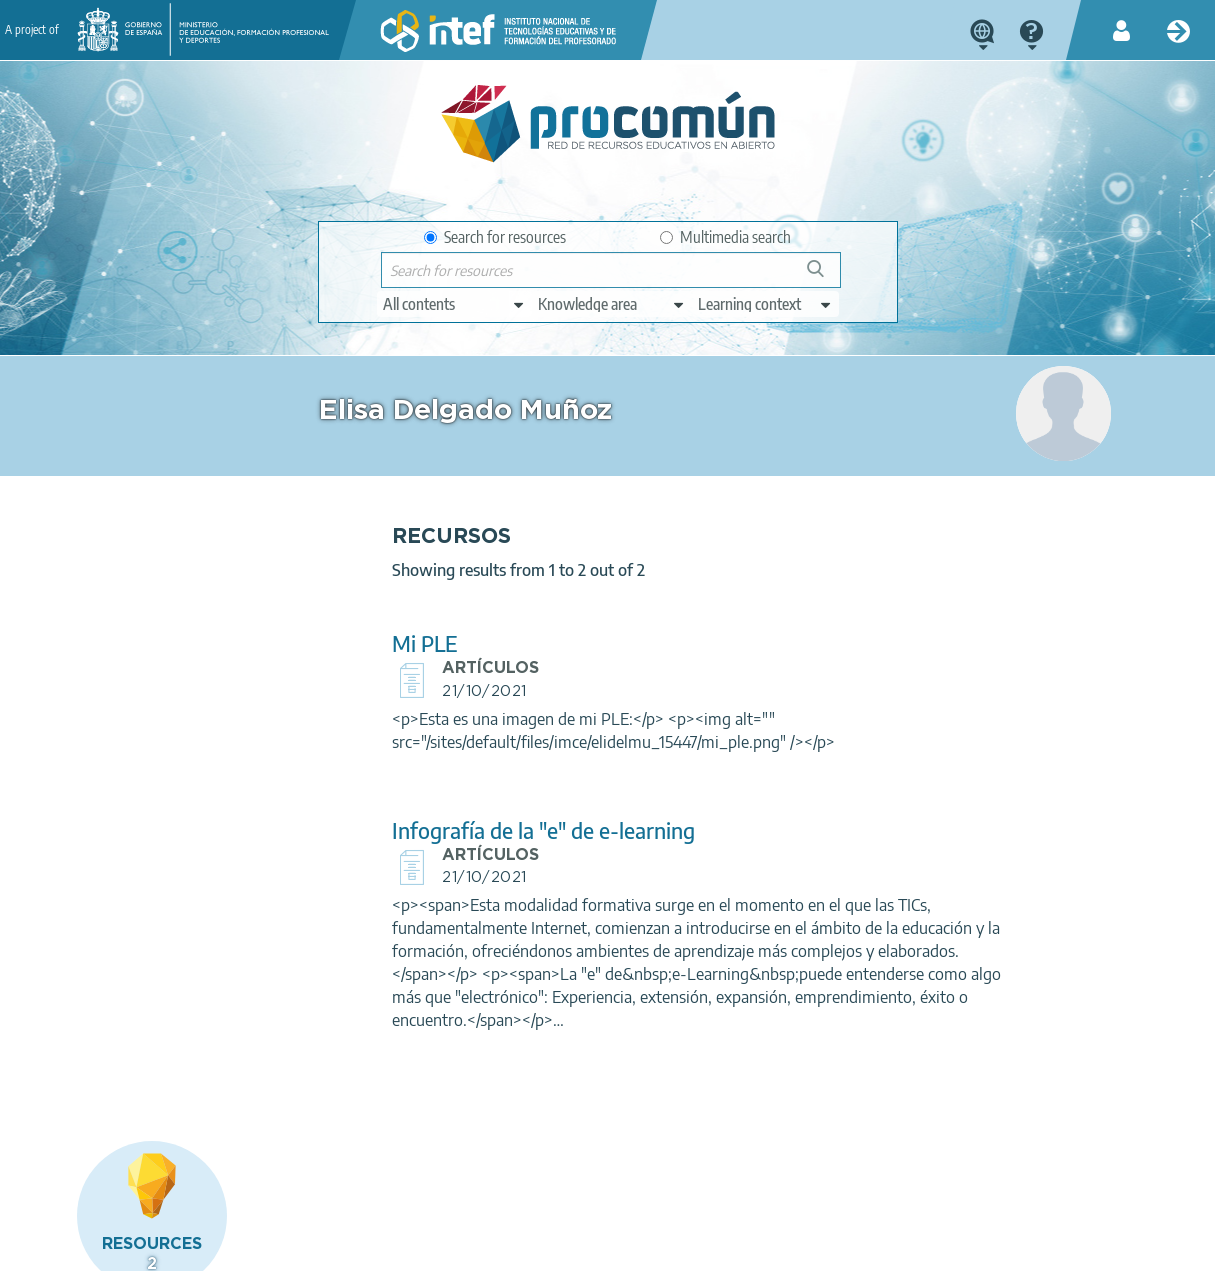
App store (492, 1168)
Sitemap (688, 1247)
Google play (664, 1168)
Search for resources (495, 237)
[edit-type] (454, 304)
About (141, 1247)
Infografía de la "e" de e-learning (480, 830)
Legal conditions (239, 1247)
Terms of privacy (367, 1247)
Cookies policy (489, 1247)
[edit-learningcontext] (765, 304)
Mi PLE (362, 643)
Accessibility (598, 1247)
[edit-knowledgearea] (612, 304)
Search (825, 276)
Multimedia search (725, 237)
